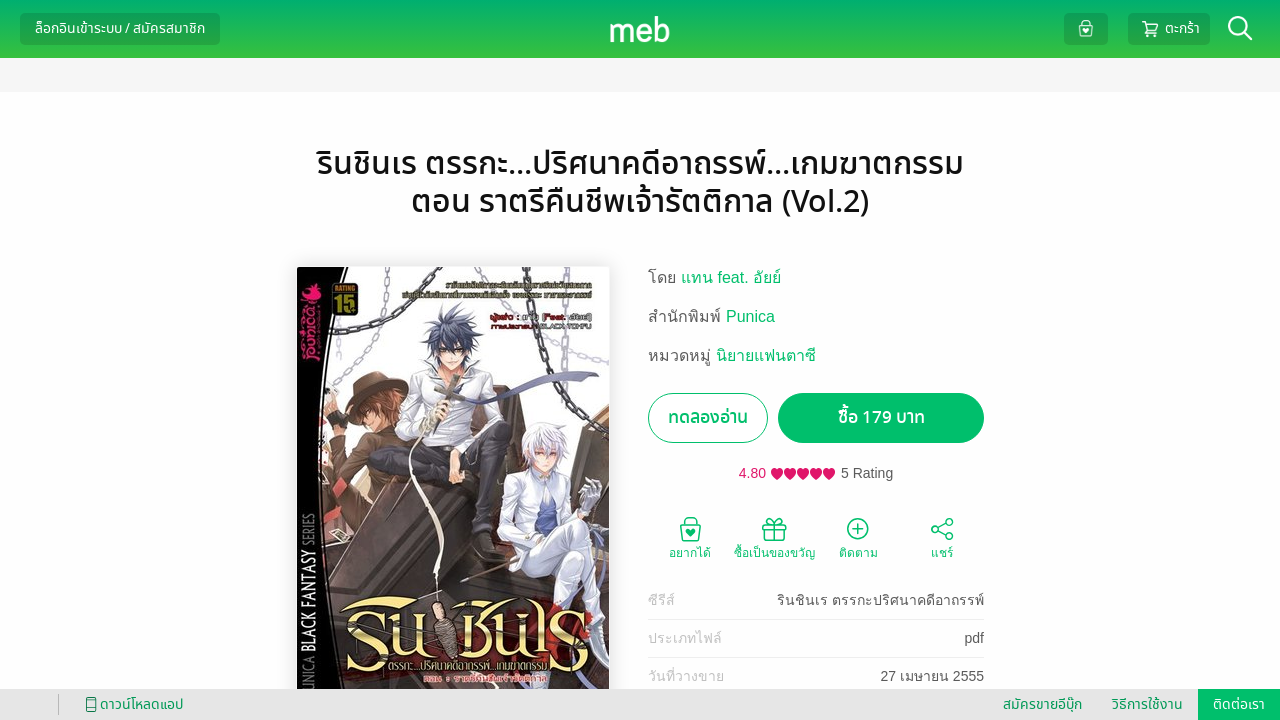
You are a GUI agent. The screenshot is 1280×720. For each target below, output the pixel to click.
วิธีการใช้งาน (1147, 704)
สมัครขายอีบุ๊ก (1042, 704)
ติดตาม (858, 537)
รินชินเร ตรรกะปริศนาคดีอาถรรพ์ (880, 600)
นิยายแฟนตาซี (766, 355)
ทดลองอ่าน (708, 417)
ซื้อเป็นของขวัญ (774, 537)
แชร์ (942, 537)
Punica (750, 316)
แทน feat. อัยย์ (731, 277)
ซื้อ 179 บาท (881, 417)
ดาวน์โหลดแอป (131, 704)
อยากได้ (690, 537)
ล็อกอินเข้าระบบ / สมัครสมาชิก (120, 28)
